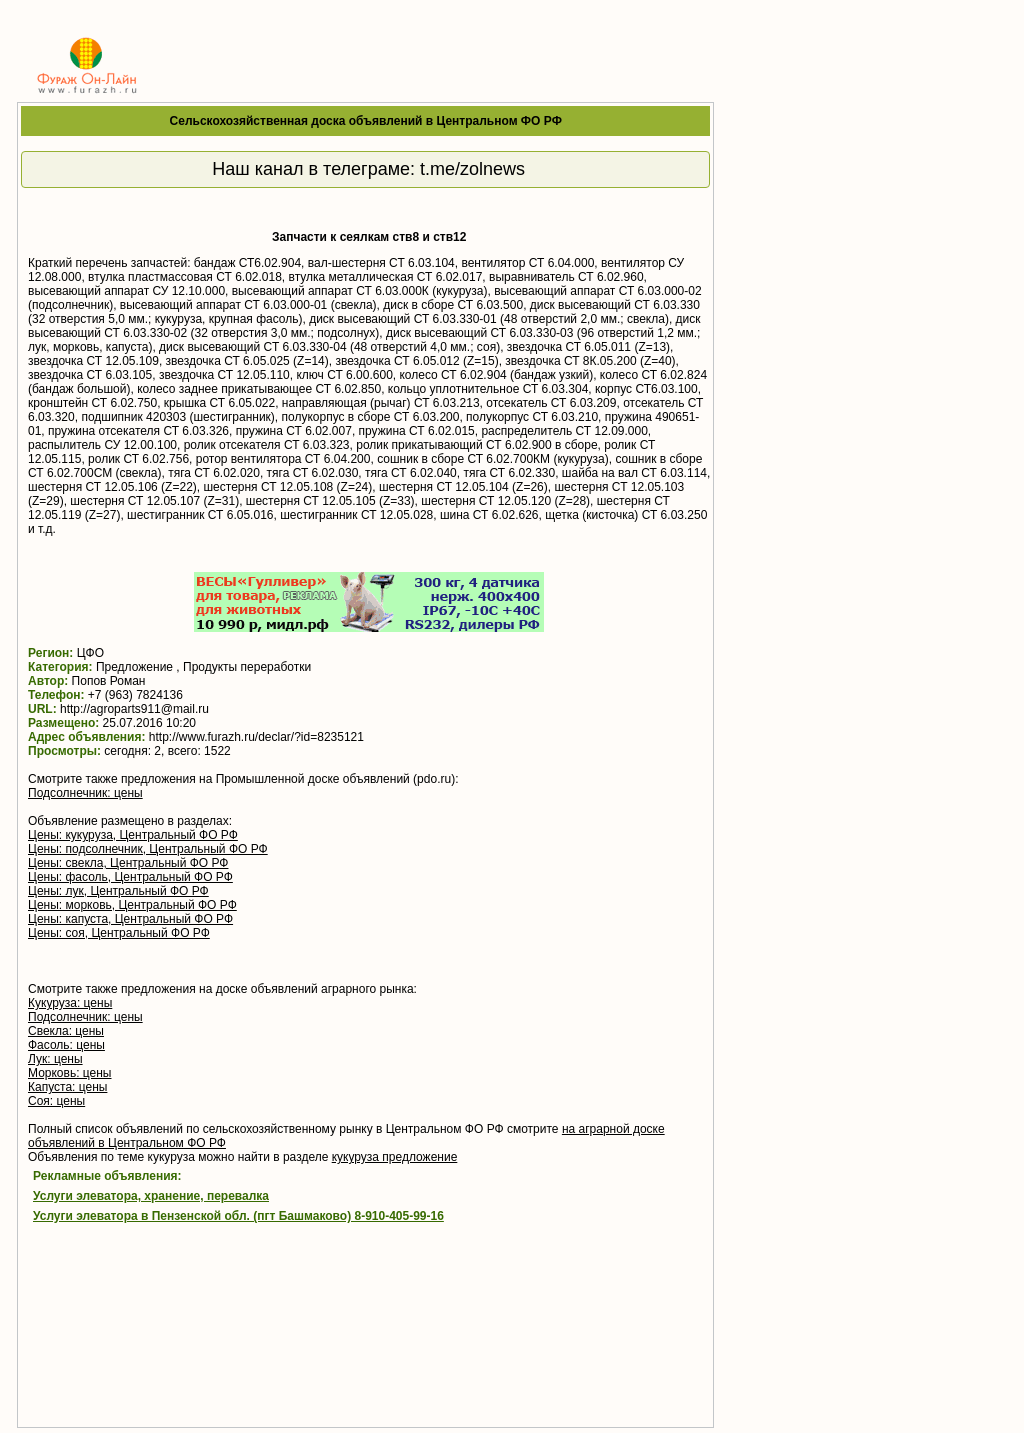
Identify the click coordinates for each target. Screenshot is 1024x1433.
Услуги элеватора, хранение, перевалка (151, 1196)
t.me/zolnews (472, 169)
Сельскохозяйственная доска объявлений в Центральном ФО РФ (366, 121)
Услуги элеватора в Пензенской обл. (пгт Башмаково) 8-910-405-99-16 (238, 1216)
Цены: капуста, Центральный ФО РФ (130, 919)
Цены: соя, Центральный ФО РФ (119, 933)
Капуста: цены (67, 1087)
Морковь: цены (70, 1073)
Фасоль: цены (66, 1045)
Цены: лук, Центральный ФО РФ (118, 891)
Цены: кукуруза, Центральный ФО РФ (133, 835)
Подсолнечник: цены (85, 793)
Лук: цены (55, 1059)
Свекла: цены (66, 1031)
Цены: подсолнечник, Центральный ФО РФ (148, 849)
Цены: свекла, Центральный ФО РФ (128, 863)
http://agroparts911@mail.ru (134, 709)
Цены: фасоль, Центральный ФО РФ (130, 877)
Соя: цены (56, 1101)
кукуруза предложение (395, 1157)
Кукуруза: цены (70, 1003)
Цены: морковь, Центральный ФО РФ (132, 905)
